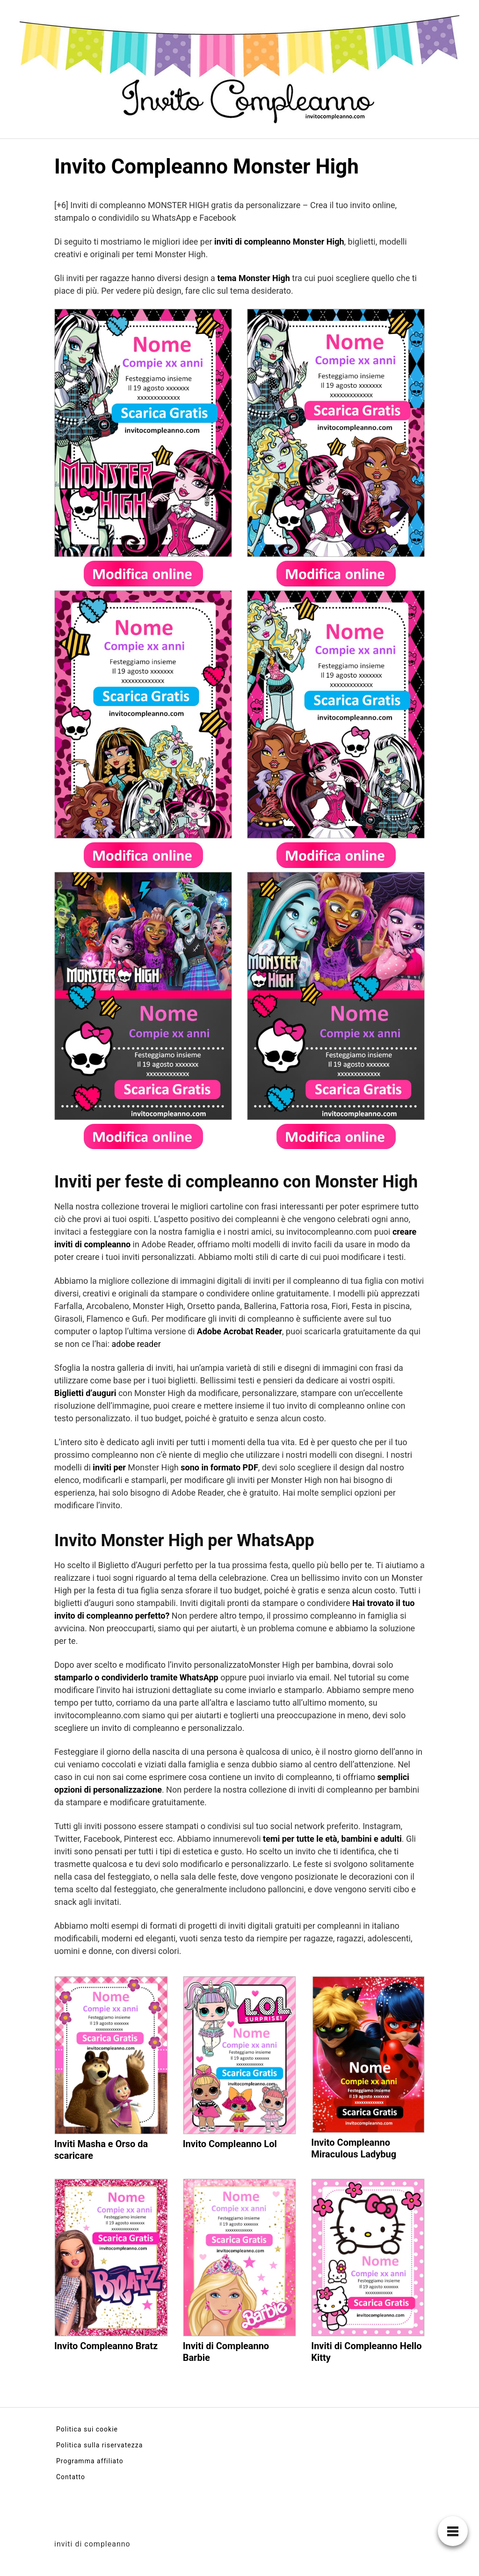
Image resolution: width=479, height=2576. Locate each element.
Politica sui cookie (87, 2429)
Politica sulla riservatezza (99, 2445)
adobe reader (136, 1344)
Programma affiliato (89, 2461)
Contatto (70, 2477)
